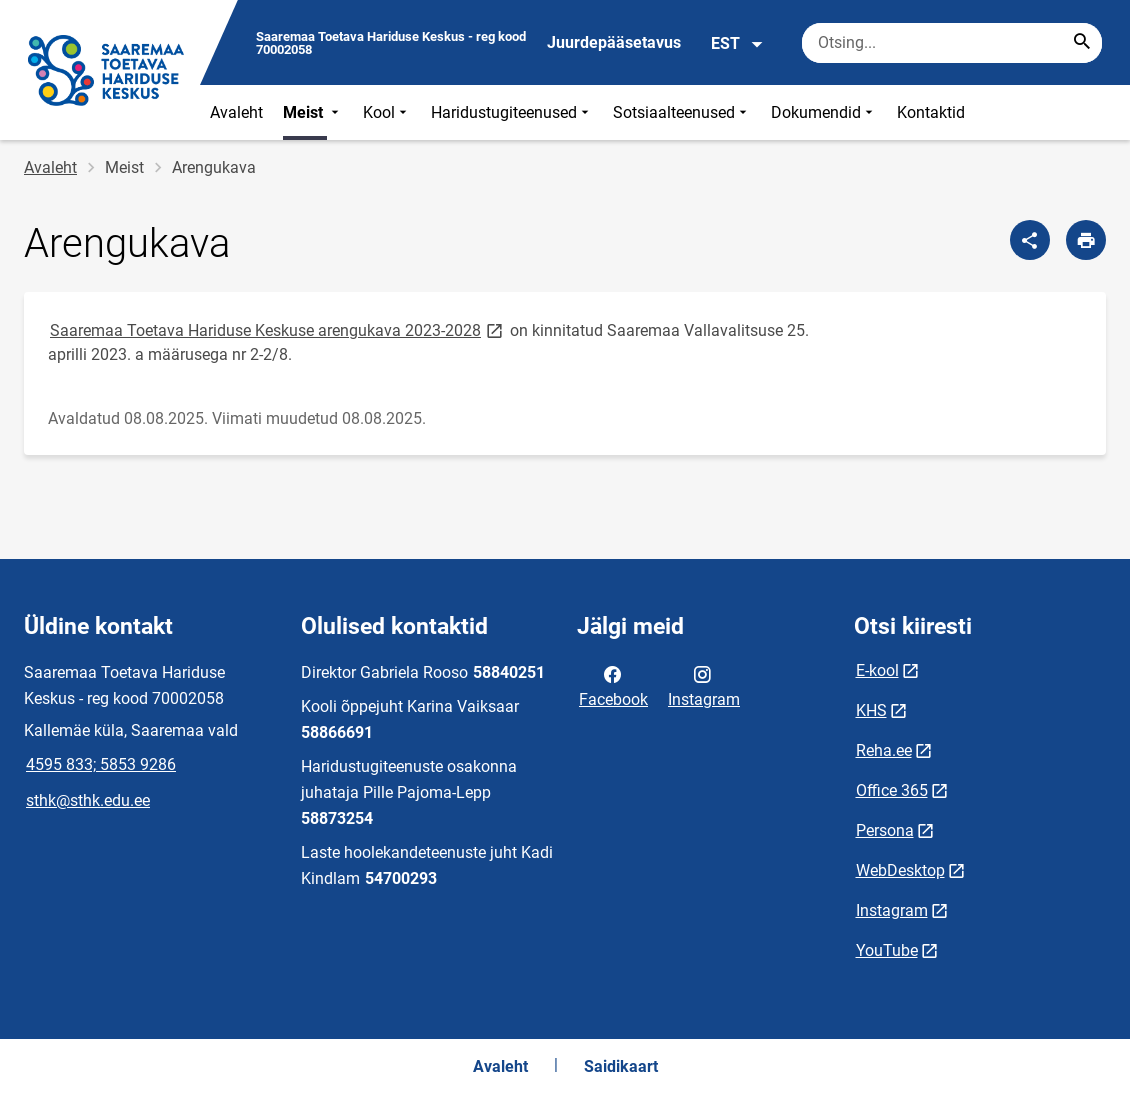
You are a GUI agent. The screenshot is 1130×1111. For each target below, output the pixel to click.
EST (737, 44)
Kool (387, 112)
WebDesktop (900, 870)
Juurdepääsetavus (614, 42)
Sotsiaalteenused (682, 112)
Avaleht (236, 112)
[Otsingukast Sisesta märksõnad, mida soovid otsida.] (952, 43)
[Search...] (1082, 43)
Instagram (704, 685)
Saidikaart (621, 1066)
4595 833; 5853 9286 (101, 764)
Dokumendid (824, 112)
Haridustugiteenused (512, 112)
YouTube (887, 950)
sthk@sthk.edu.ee (88, 800)
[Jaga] (1030, 240)
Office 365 (892, 790)
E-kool (877, 670)
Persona (885, 830)
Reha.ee (884, 750)
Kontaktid (931, 112)
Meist (313, 112)
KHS (871, 710)
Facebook (613, 685)
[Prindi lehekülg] (1086, 240)
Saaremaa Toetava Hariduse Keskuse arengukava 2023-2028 (278, 329)
